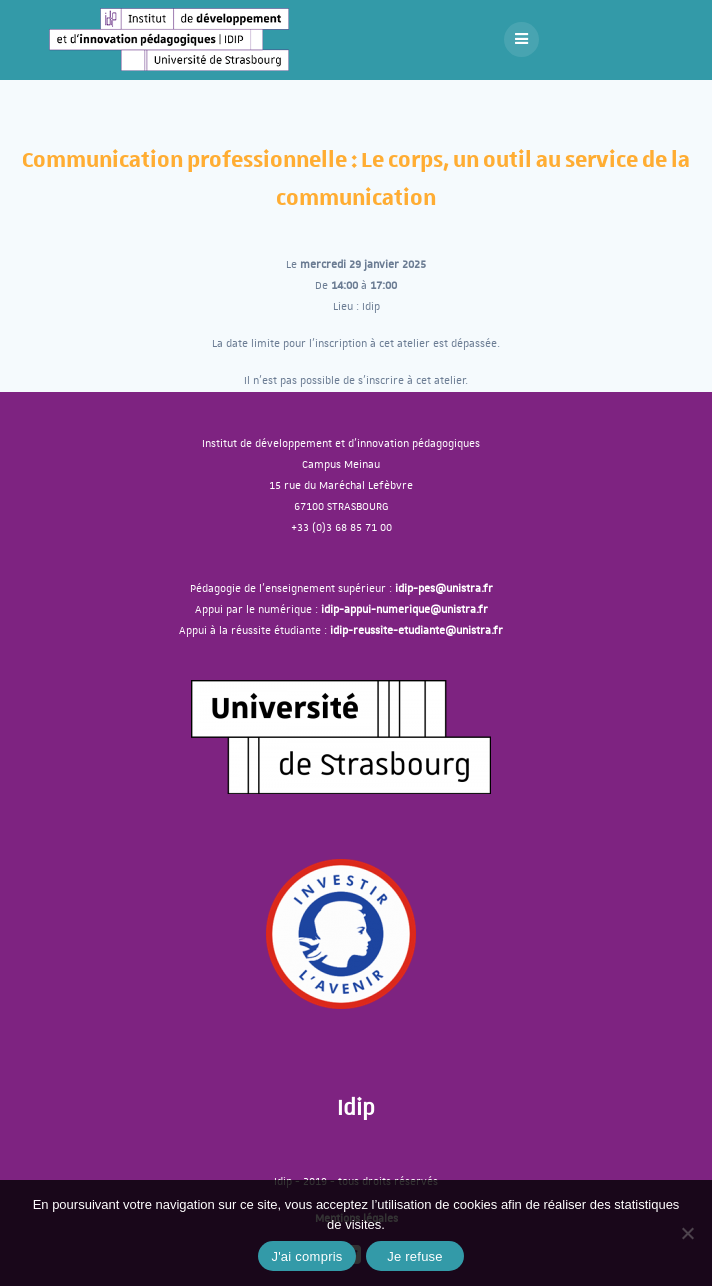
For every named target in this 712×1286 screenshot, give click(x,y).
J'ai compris (306, 1256)
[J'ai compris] (687, 1233)
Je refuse (415, 1256)
